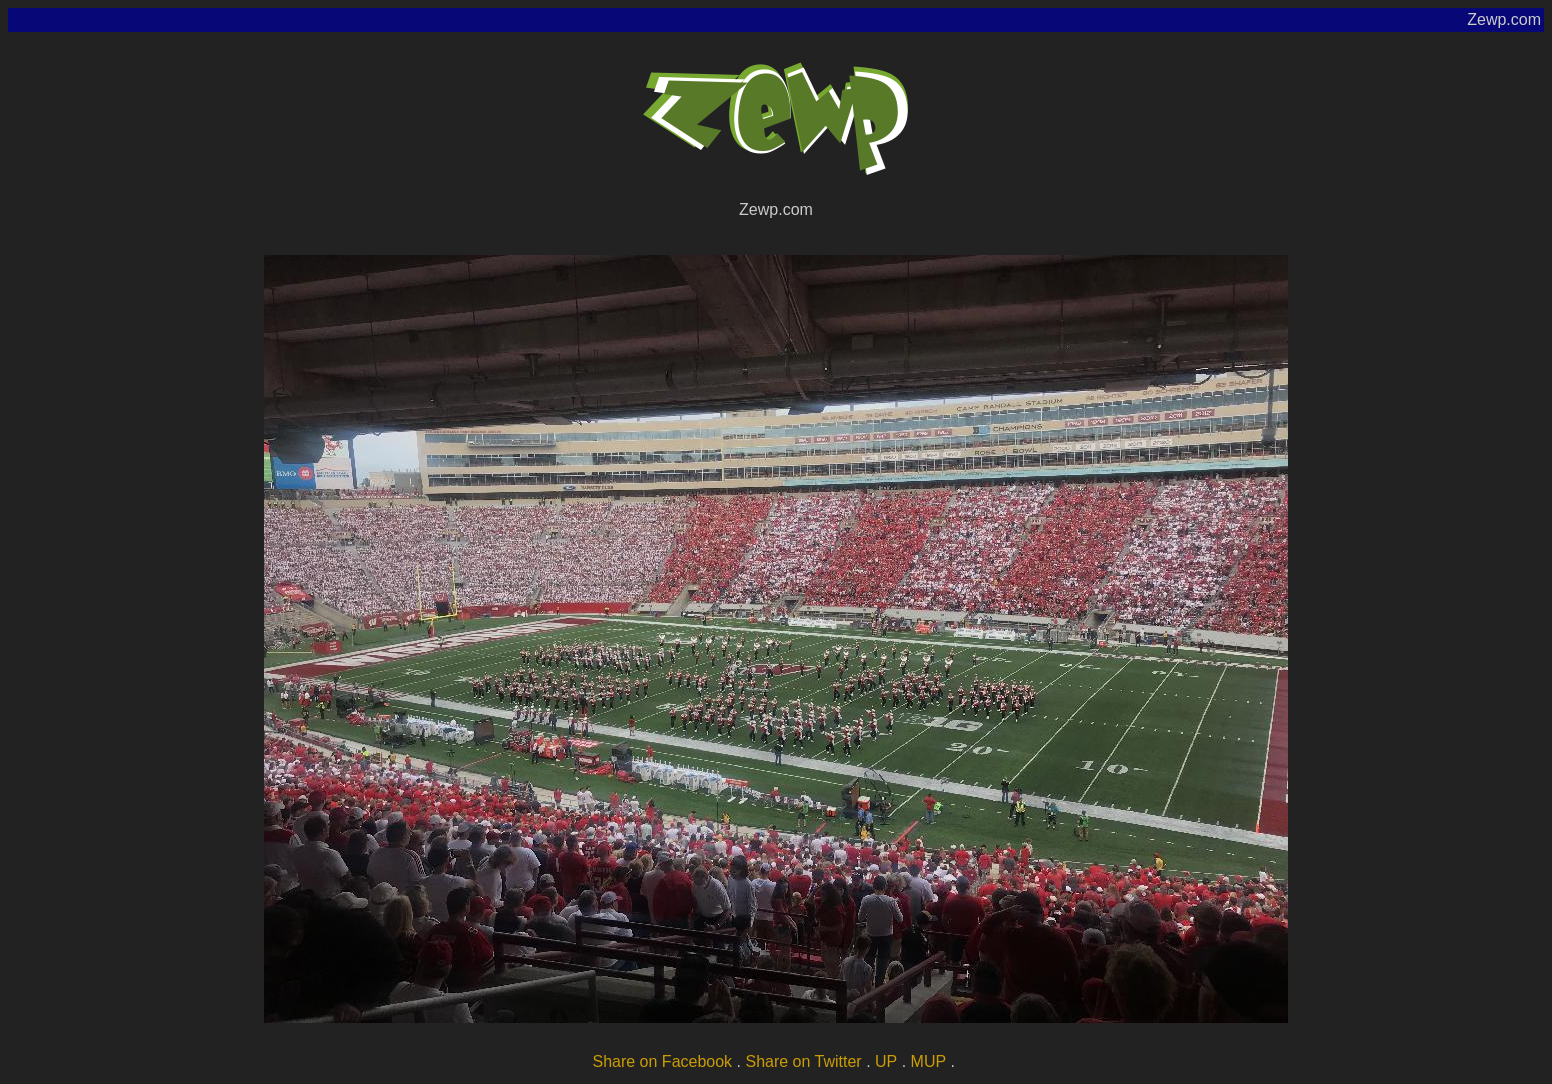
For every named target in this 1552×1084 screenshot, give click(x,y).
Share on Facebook (662, 1061)
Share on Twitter (803, 1061)
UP (886, 1061)
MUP (929, 1061)
